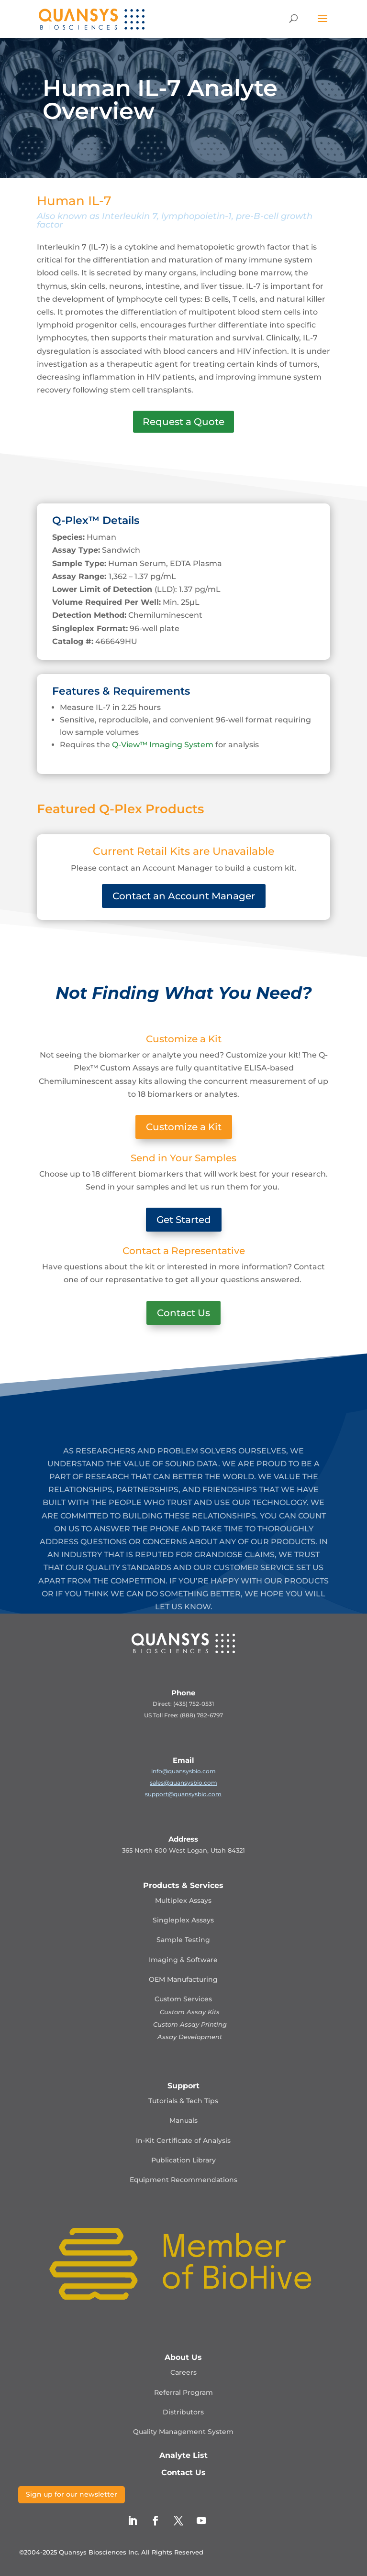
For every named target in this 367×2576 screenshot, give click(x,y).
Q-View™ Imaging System (162, 744)
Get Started (183, 1219)
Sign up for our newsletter (71, 2494)
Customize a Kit (184, 1127)
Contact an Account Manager (183, 896)
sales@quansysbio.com (183, 1782)
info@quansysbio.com (183, 1771)
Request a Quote (183, 421)
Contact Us (183, 1313)
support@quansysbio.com (183, 1794)
